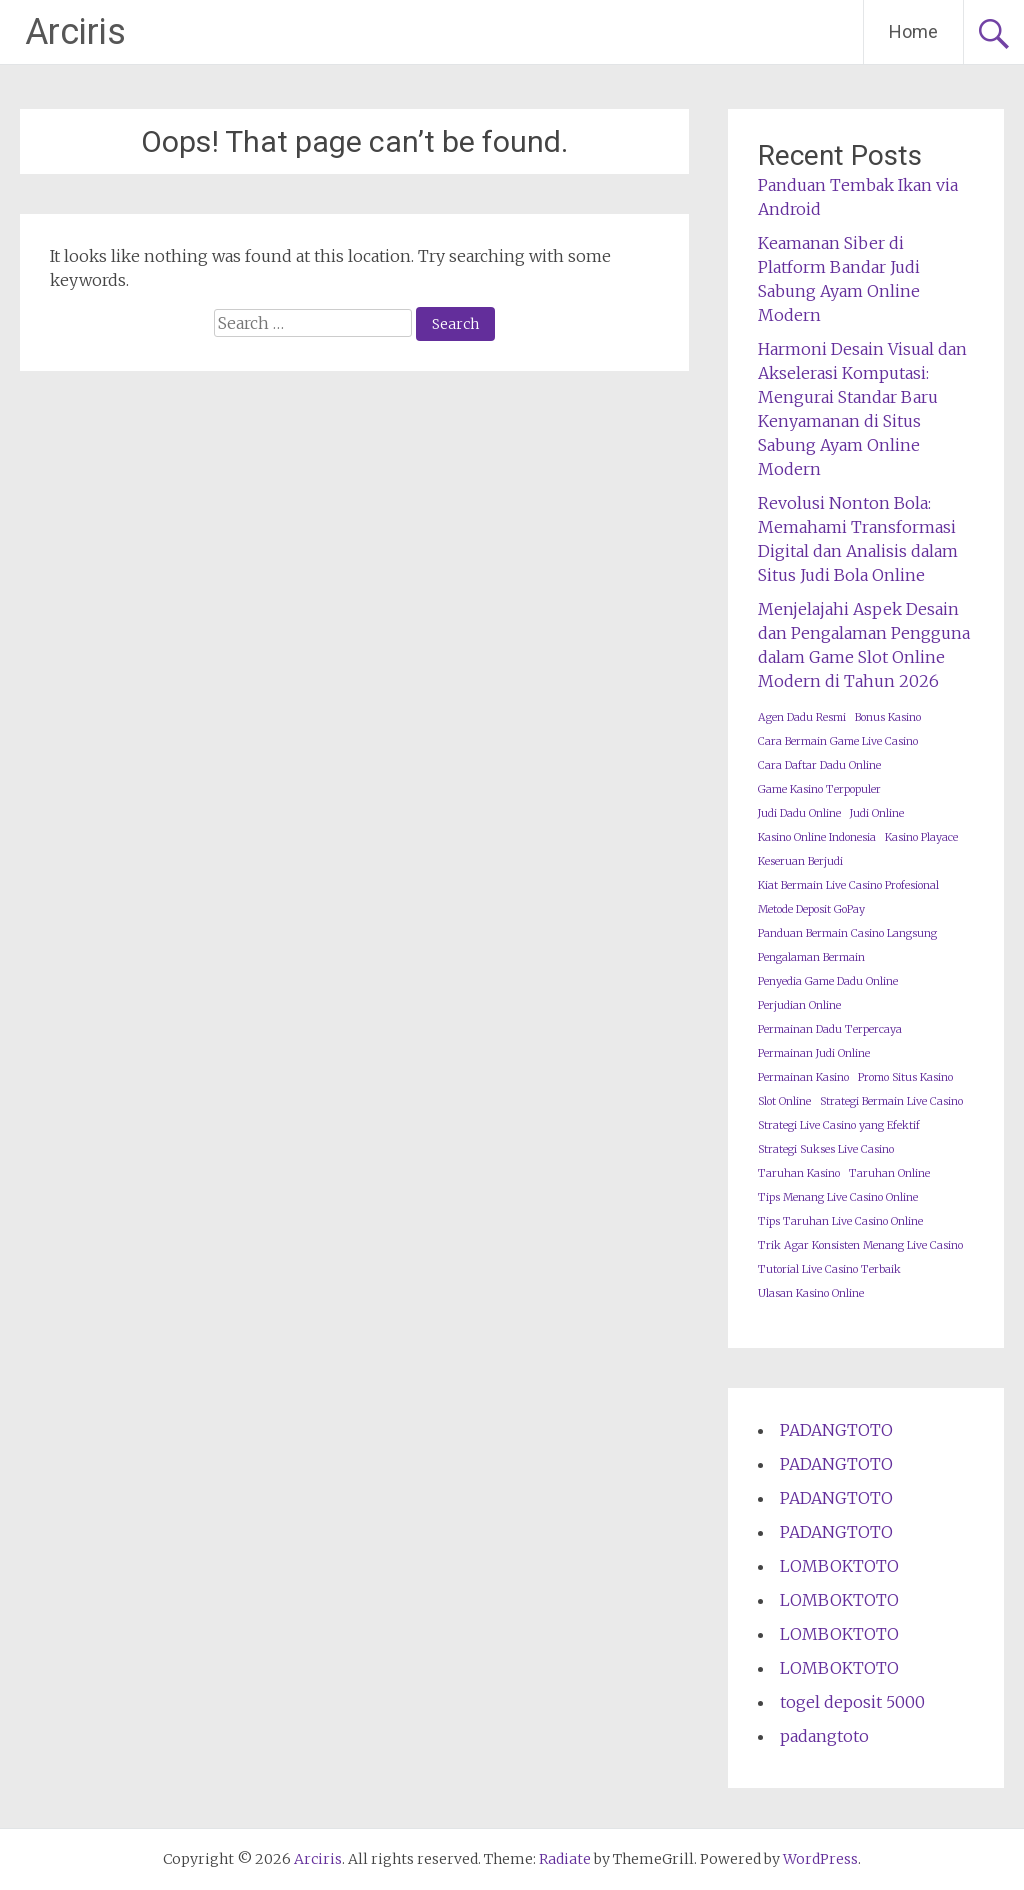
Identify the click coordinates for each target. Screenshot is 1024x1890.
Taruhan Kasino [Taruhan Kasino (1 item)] (799, 1173)
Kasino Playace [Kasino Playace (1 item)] (921, 837)
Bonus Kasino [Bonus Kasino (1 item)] (888, 717)
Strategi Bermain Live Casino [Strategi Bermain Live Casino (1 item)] (891, 1101)
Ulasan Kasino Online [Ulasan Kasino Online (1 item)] (811, 1293)
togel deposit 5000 (852, 1702)
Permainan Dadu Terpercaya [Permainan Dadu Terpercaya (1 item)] (830, 1029)
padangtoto (824, 1736)
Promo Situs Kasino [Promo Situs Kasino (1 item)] (905, 1077)
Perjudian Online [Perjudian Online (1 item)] (799, 1005)
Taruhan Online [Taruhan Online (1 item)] (889, 1173)
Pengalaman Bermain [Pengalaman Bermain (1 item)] (811, 957)
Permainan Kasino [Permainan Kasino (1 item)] (803, 1077)
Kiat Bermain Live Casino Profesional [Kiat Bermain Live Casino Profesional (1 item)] (848, 885)
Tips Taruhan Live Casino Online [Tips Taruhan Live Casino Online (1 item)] (840, 1221)
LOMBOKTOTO (839, 1566)
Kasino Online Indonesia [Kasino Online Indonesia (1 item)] (817, 837)
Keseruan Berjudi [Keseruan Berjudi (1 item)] (800, 861)
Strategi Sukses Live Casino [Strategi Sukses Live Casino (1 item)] (826, 1149)
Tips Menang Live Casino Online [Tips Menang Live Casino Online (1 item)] (838, 1197)
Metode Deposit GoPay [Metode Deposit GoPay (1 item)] (811, 909)
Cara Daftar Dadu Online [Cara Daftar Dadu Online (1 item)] (819, 765)
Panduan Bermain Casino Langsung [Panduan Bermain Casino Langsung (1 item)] (847, 933)
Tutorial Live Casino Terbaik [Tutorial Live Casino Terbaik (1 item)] (829, 1269)
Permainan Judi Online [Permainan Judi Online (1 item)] (814, 1053)
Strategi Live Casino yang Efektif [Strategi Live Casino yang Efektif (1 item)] (839, 1125)
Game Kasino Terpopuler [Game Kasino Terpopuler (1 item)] (819, 789)
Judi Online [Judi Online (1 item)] (877, 813)
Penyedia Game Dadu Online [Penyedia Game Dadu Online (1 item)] (828, 981)
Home (913, 31)
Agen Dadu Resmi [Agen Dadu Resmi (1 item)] (802, 717)
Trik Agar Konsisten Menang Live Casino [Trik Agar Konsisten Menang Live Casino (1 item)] (860, 1245)
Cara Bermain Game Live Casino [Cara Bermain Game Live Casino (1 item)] (838, 741)
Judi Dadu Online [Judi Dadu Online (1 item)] (799, 813)
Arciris (75, 32)
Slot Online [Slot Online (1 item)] (784, 1101)
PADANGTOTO (836, 1430)
